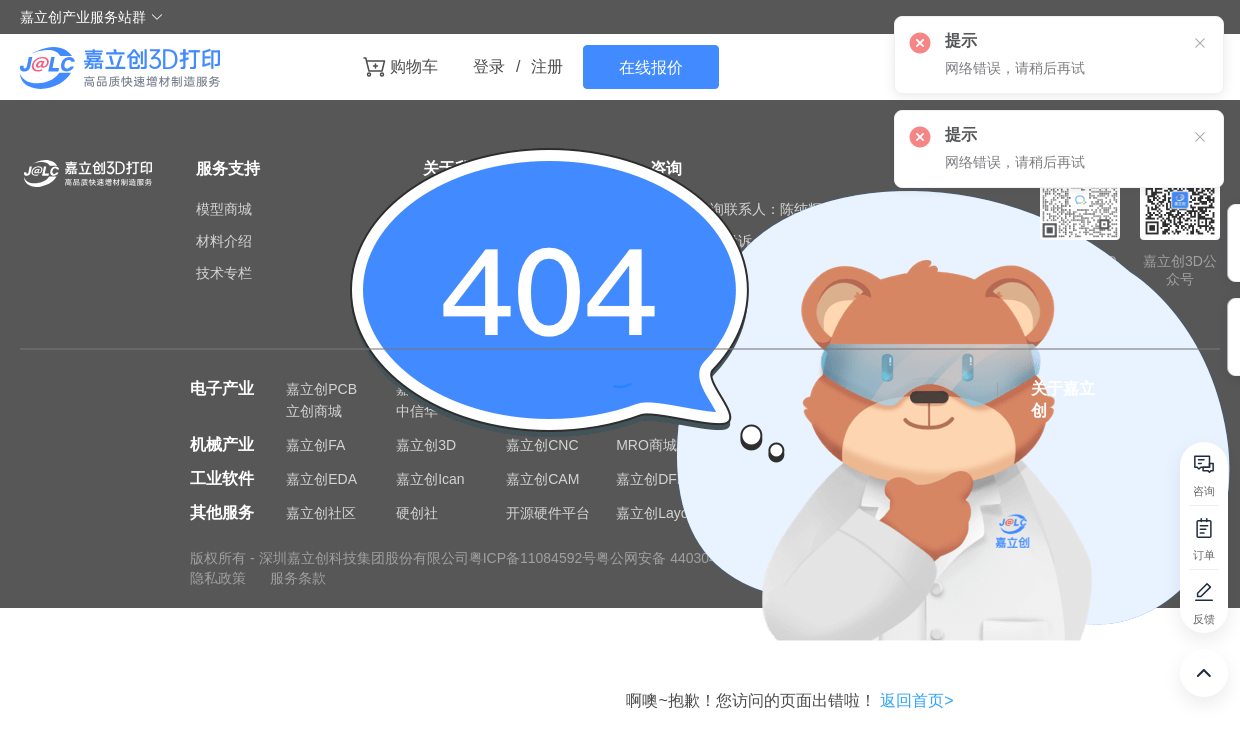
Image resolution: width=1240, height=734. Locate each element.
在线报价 (651, 67)
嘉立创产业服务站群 (92, 17)
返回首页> (916, 700)
